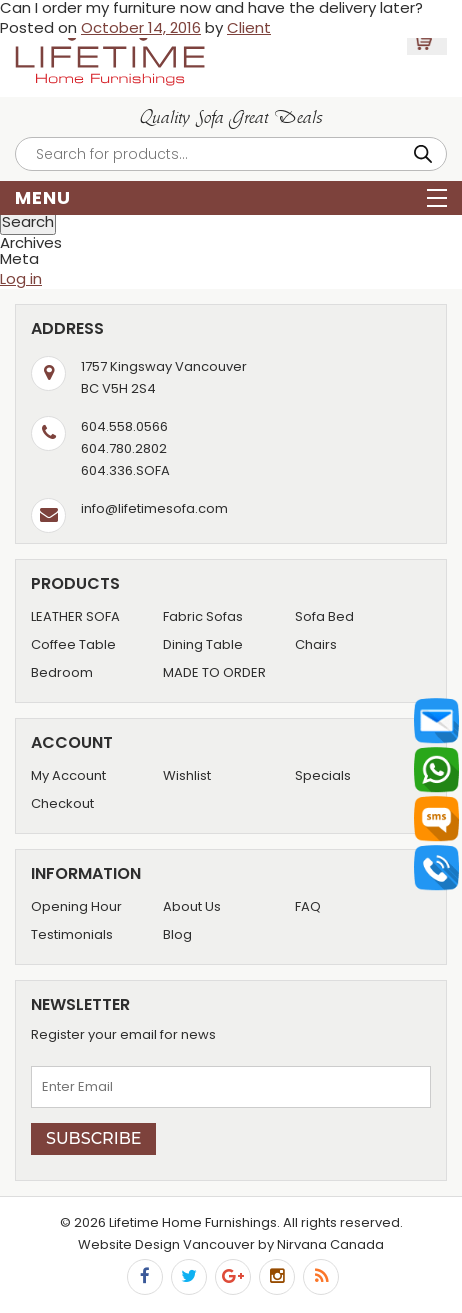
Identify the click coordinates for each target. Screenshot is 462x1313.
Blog (177, 934)
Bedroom (62, 672)
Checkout (62, 803)
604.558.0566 (124, 426)
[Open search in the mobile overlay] (231, 154)
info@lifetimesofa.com (154, 508)
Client (249, 27)
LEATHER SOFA (75, 616)
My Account (68, 775)
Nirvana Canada (330, 1244)
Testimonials (72, 934)
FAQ (308, 906)
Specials (323, 775)
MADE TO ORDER (214, 672)
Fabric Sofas (203, 616)
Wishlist (187, 775)
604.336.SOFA (125, 470)
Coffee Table (73, 644)
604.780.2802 (124, 448)
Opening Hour (76, 906)
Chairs (316, 644)
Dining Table (203, 644)
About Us (192, 906)
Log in (21, 278)
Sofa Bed (324, 616)
